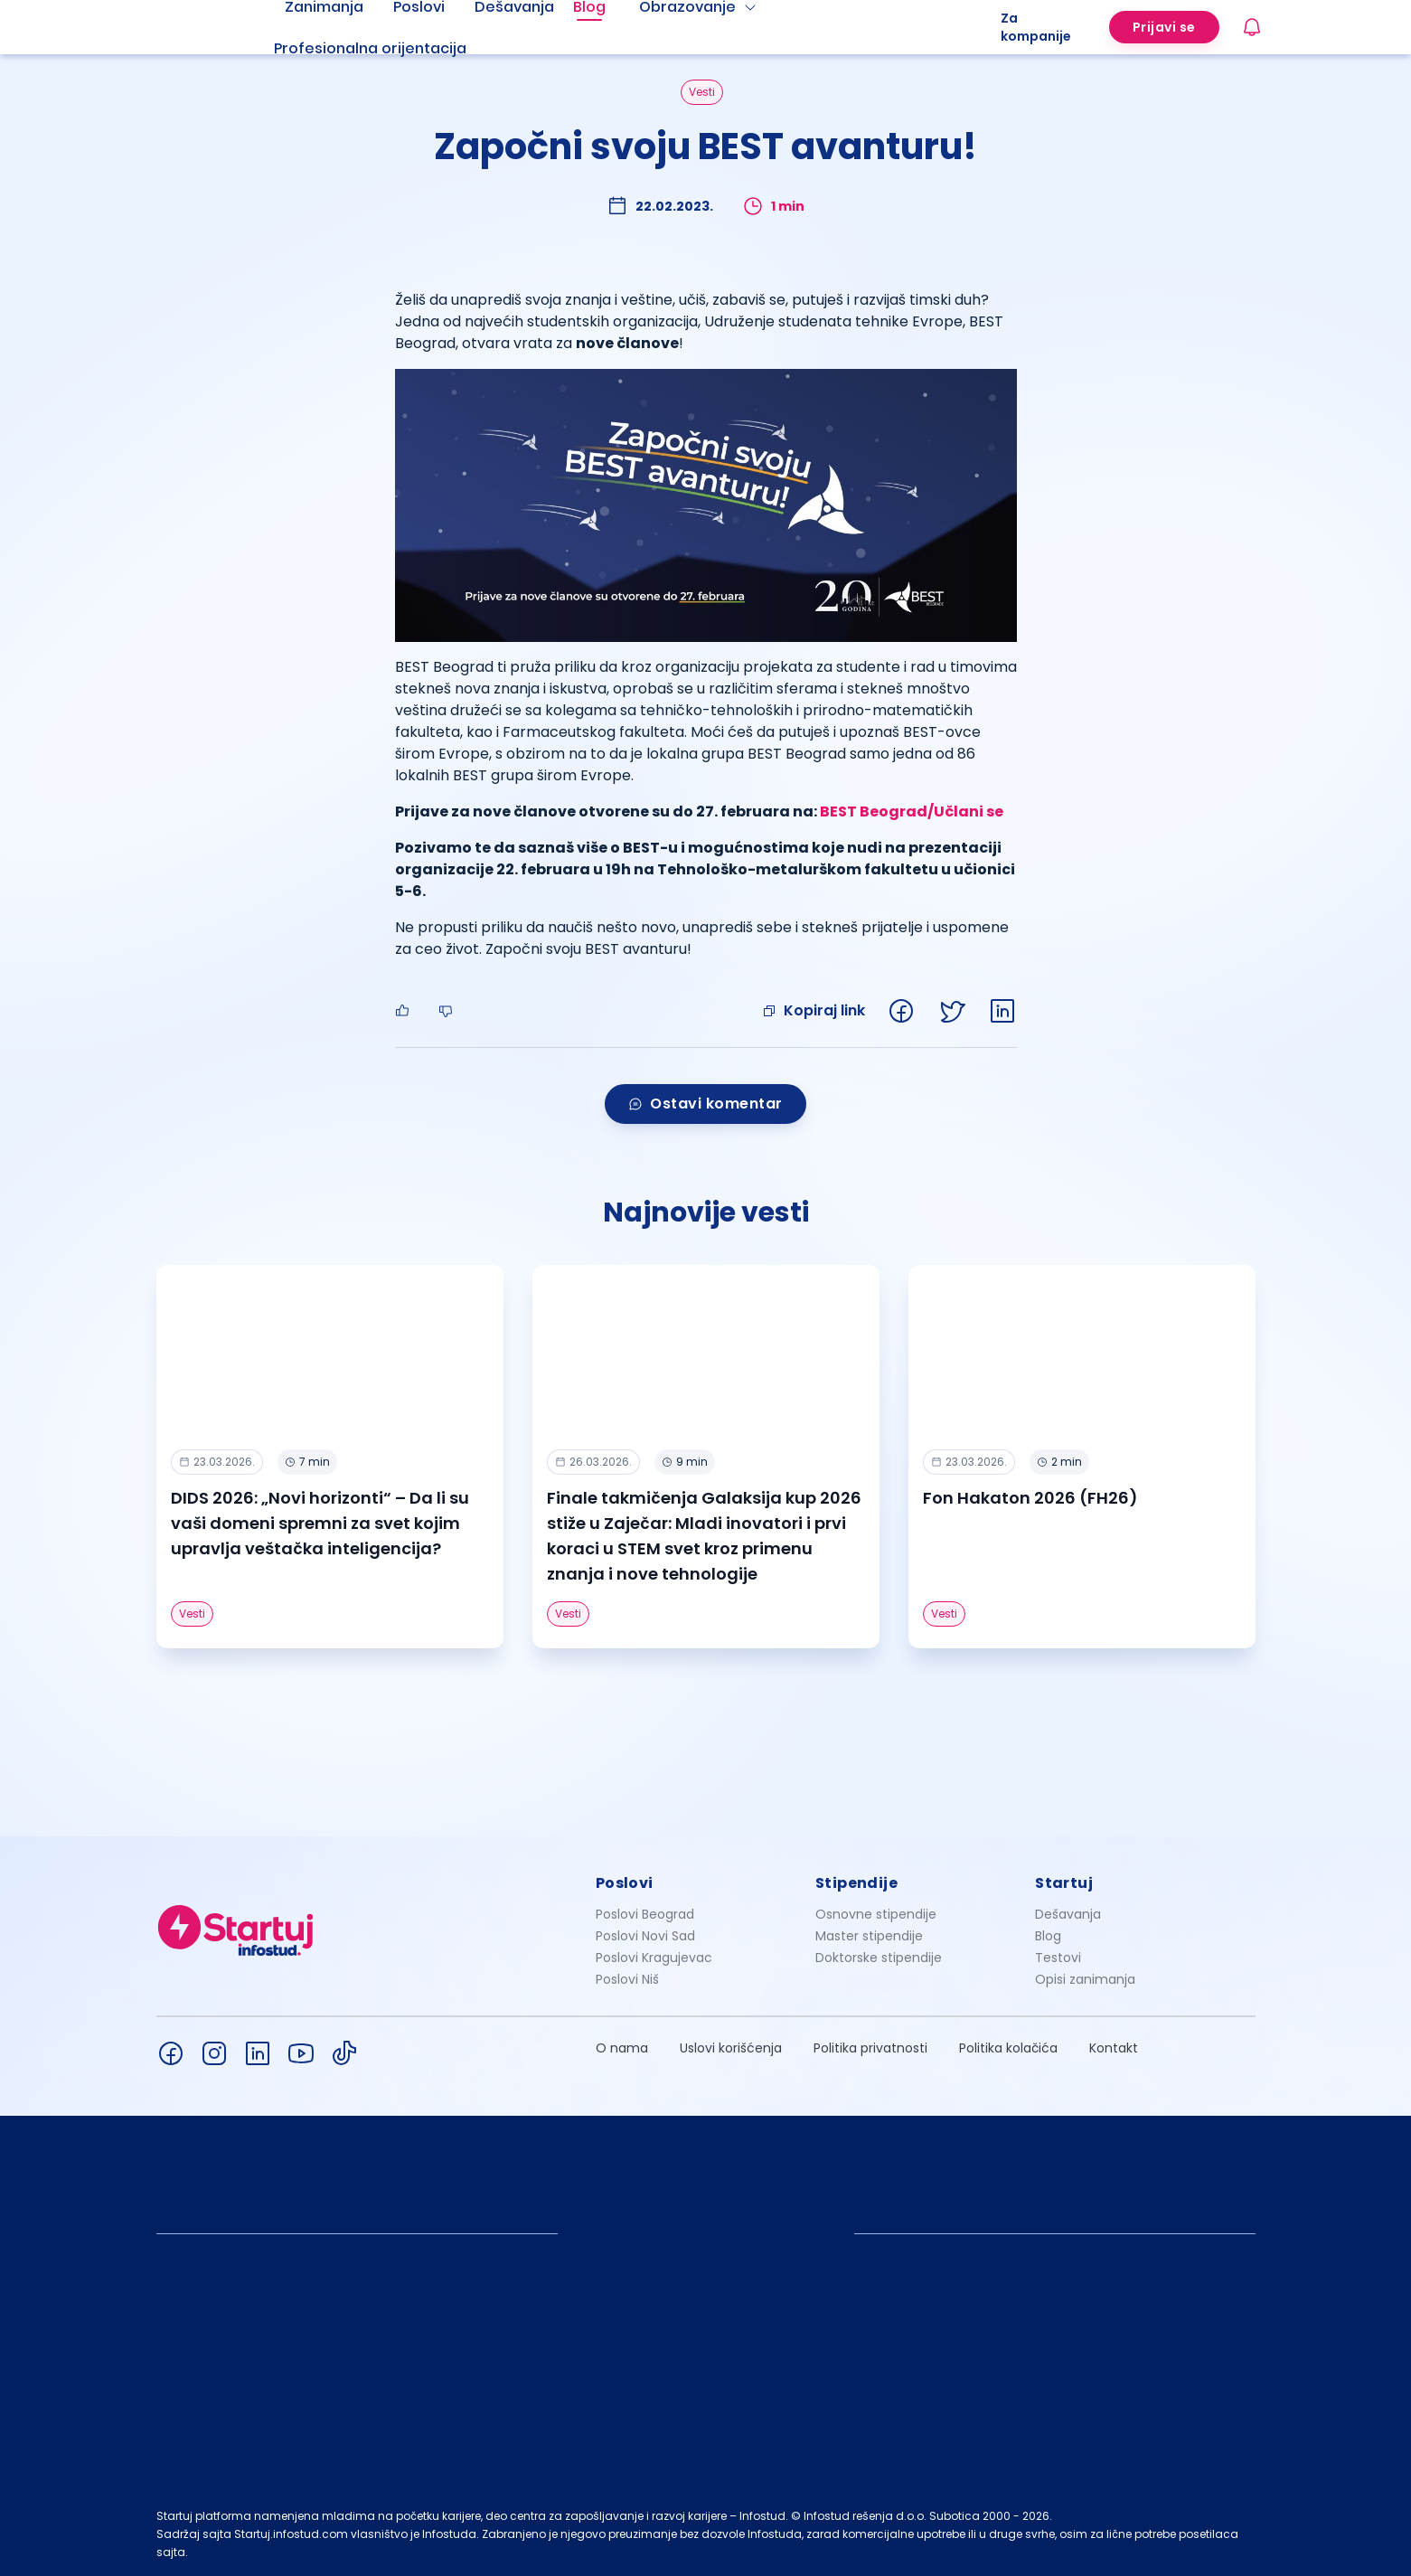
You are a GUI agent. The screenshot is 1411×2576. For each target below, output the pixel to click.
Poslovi (625, 1883)
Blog (1048, 1936)
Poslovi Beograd (645, 1914)
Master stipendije (869, 1936)
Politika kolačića (1008, 2048)
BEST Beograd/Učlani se (911, 811)
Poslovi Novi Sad (645, 1936)
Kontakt (1113, 2048)
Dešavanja (1068, 1914)
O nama (622, 2048)
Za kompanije (1036, 27)
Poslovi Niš (627, 1979)
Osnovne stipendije (875, 1914)
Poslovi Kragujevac (654, 1958)
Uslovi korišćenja (731, 2048)
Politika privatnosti (870, 2048)
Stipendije (856, 1883)
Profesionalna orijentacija (370, 48)
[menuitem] (392, 49)
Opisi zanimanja (1085, 1979)
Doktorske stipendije (878, 1958)
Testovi (1058, 1958)
